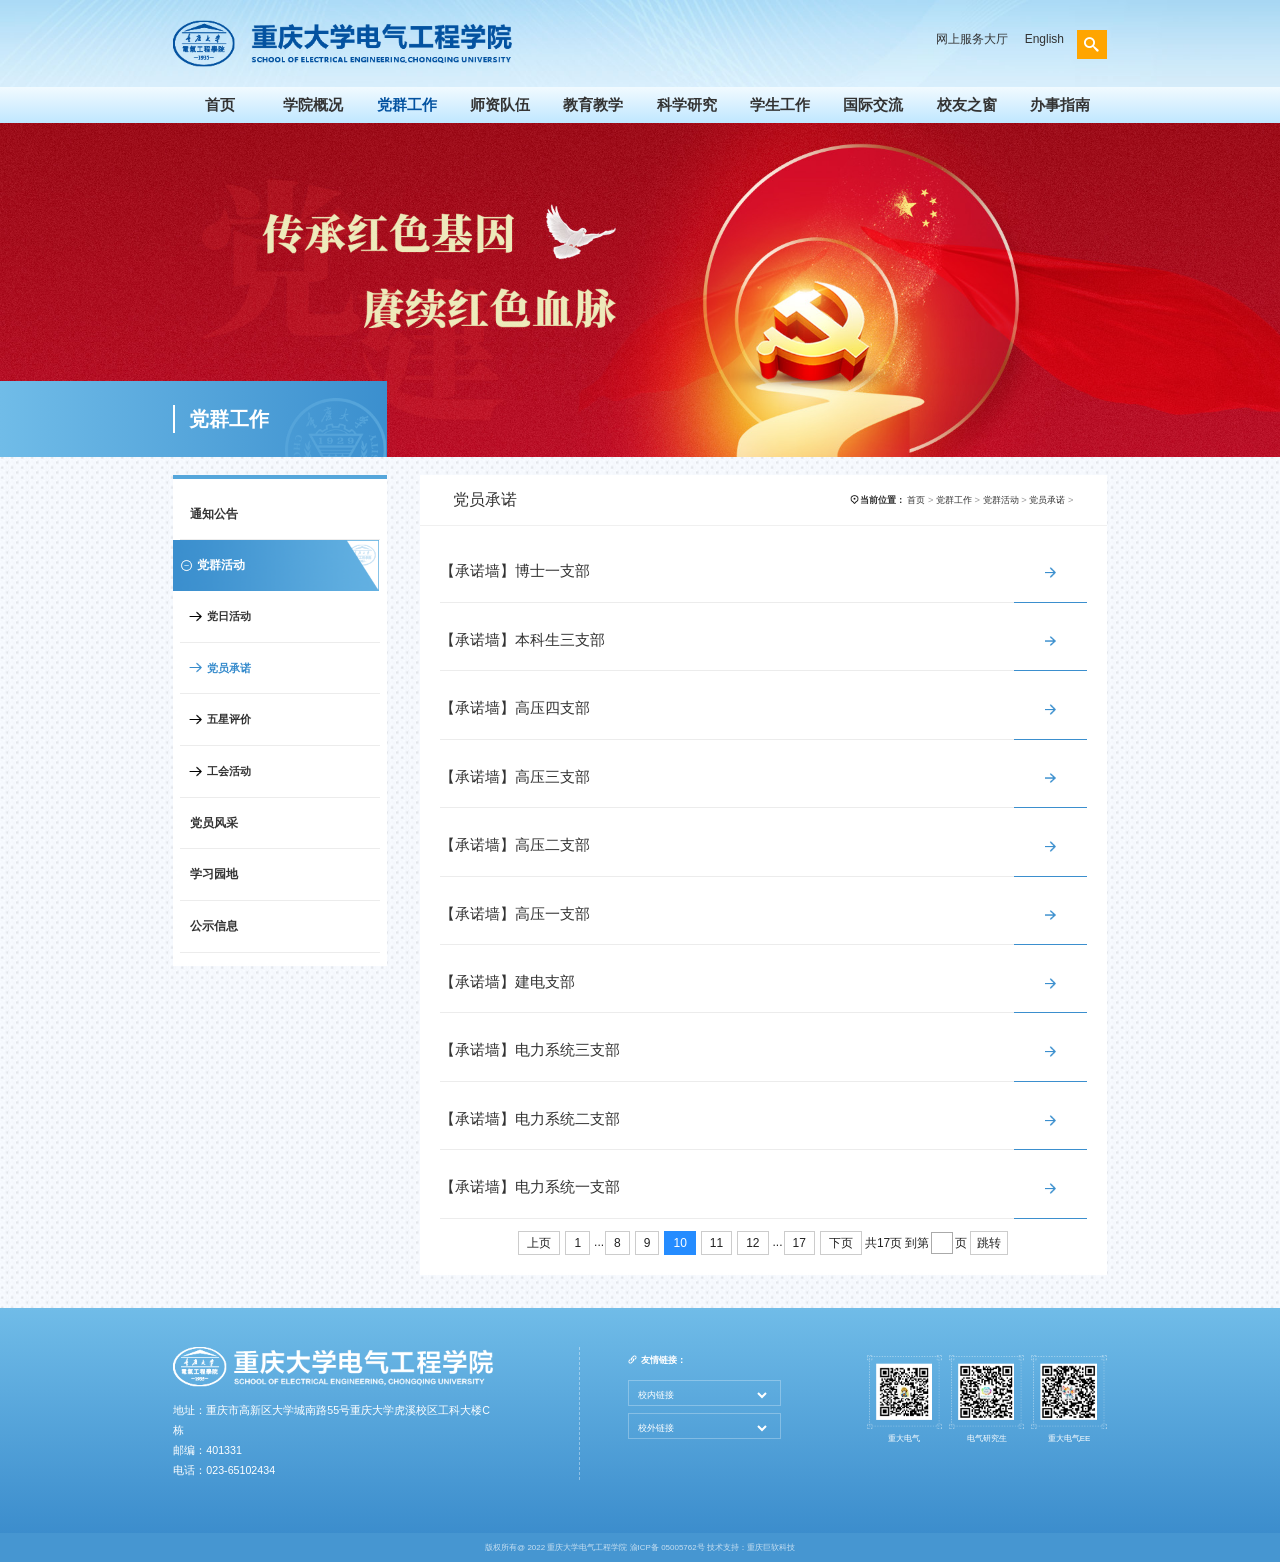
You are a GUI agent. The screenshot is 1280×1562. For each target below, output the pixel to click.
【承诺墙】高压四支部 (515, 708)
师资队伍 (500, 105)
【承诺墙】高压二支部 (515, 845)
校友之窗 (967, 105)
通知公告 (214, 514)
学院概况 (313, 105)
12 (752, 1243)
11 (716, 1243)
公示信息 (214, 926)
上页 (539, 1243)
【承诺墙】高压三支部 (515, 777)
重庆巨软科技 (771, 1547)
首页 (220, 105)
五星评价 (229, 719)
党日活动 (229, 616)
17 (799, 1243)
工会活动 (229, 771)
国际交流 (873, 105)
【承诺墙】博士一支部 (515, 571)
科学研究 (687, 105)
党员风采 (214, 823)
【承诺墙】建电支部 (507, 982)
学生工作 (780, 105)
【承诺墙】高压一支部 (515, 914)
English (1044, 39)
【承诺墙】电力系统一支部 (530, 1187)
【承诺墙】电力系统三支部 (530, 1050)
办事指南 (1060, 105)
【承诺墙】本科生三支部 (522, 640)
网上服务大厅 (972, 39)
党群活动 (1001, 500)
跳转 (989, 1243)
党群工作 (407, 105)
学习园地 (214, 874)
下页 (841, 1243)
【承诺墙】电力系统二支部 (530, 1119)
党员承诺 (229, 668)
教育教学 (593, 105)
